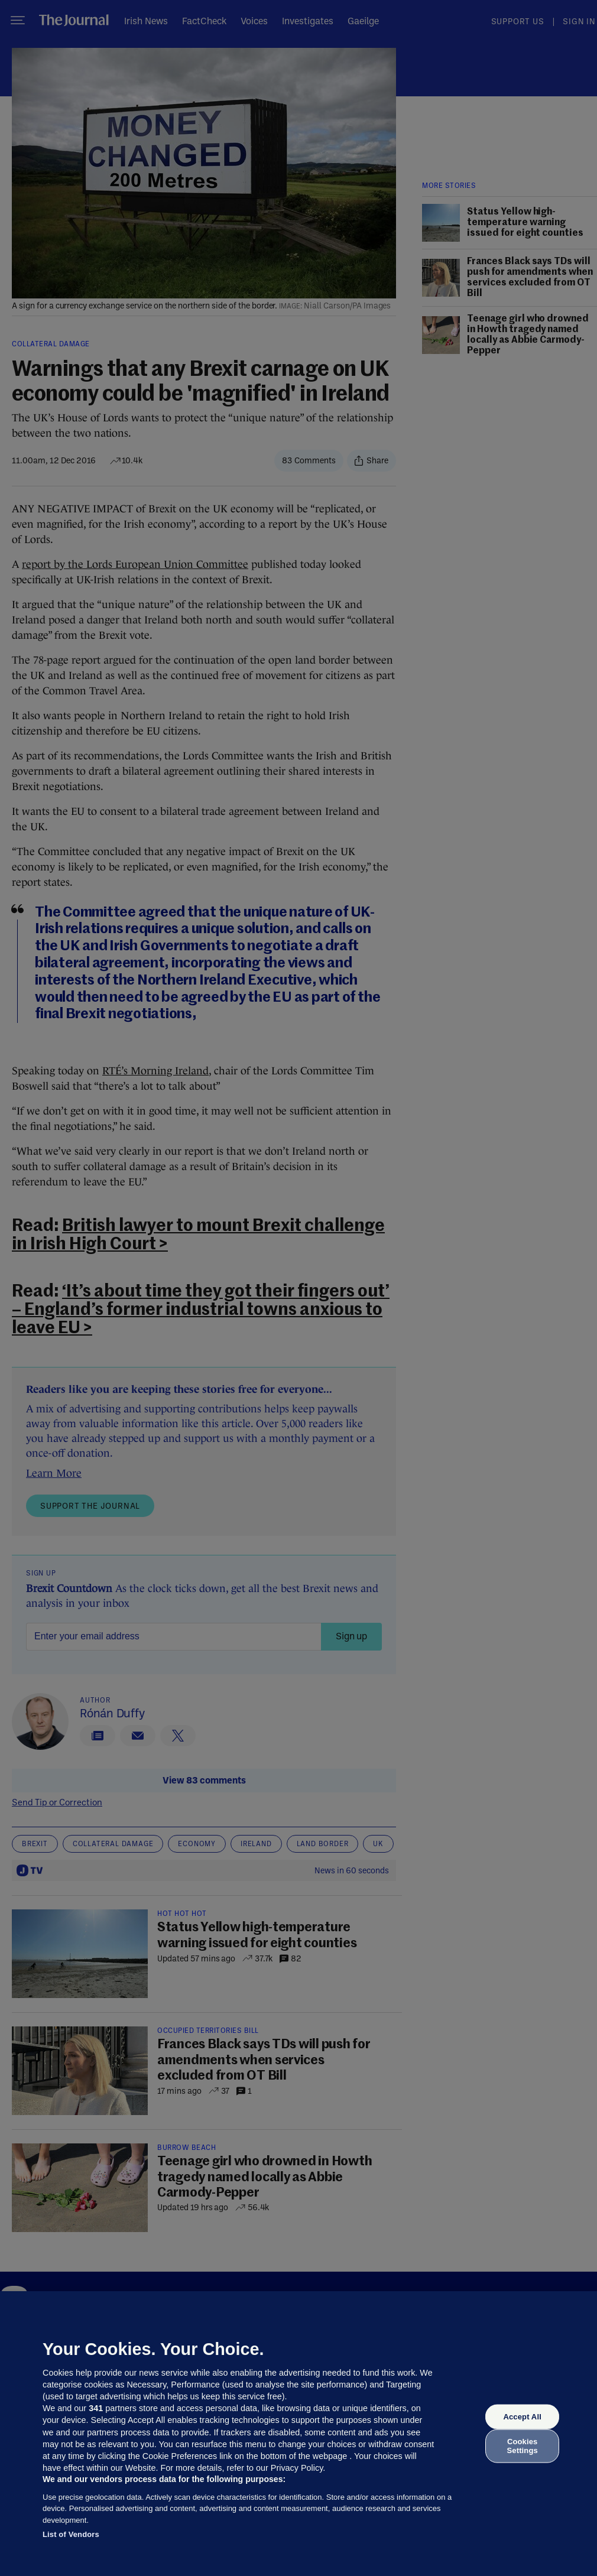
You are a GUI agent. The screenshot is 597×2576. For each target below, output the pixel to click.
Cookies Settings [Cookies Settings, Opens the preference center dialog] (522, 2446)
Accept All (522, 2416)
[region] (298, 2433)
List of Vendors (71, 2534)
